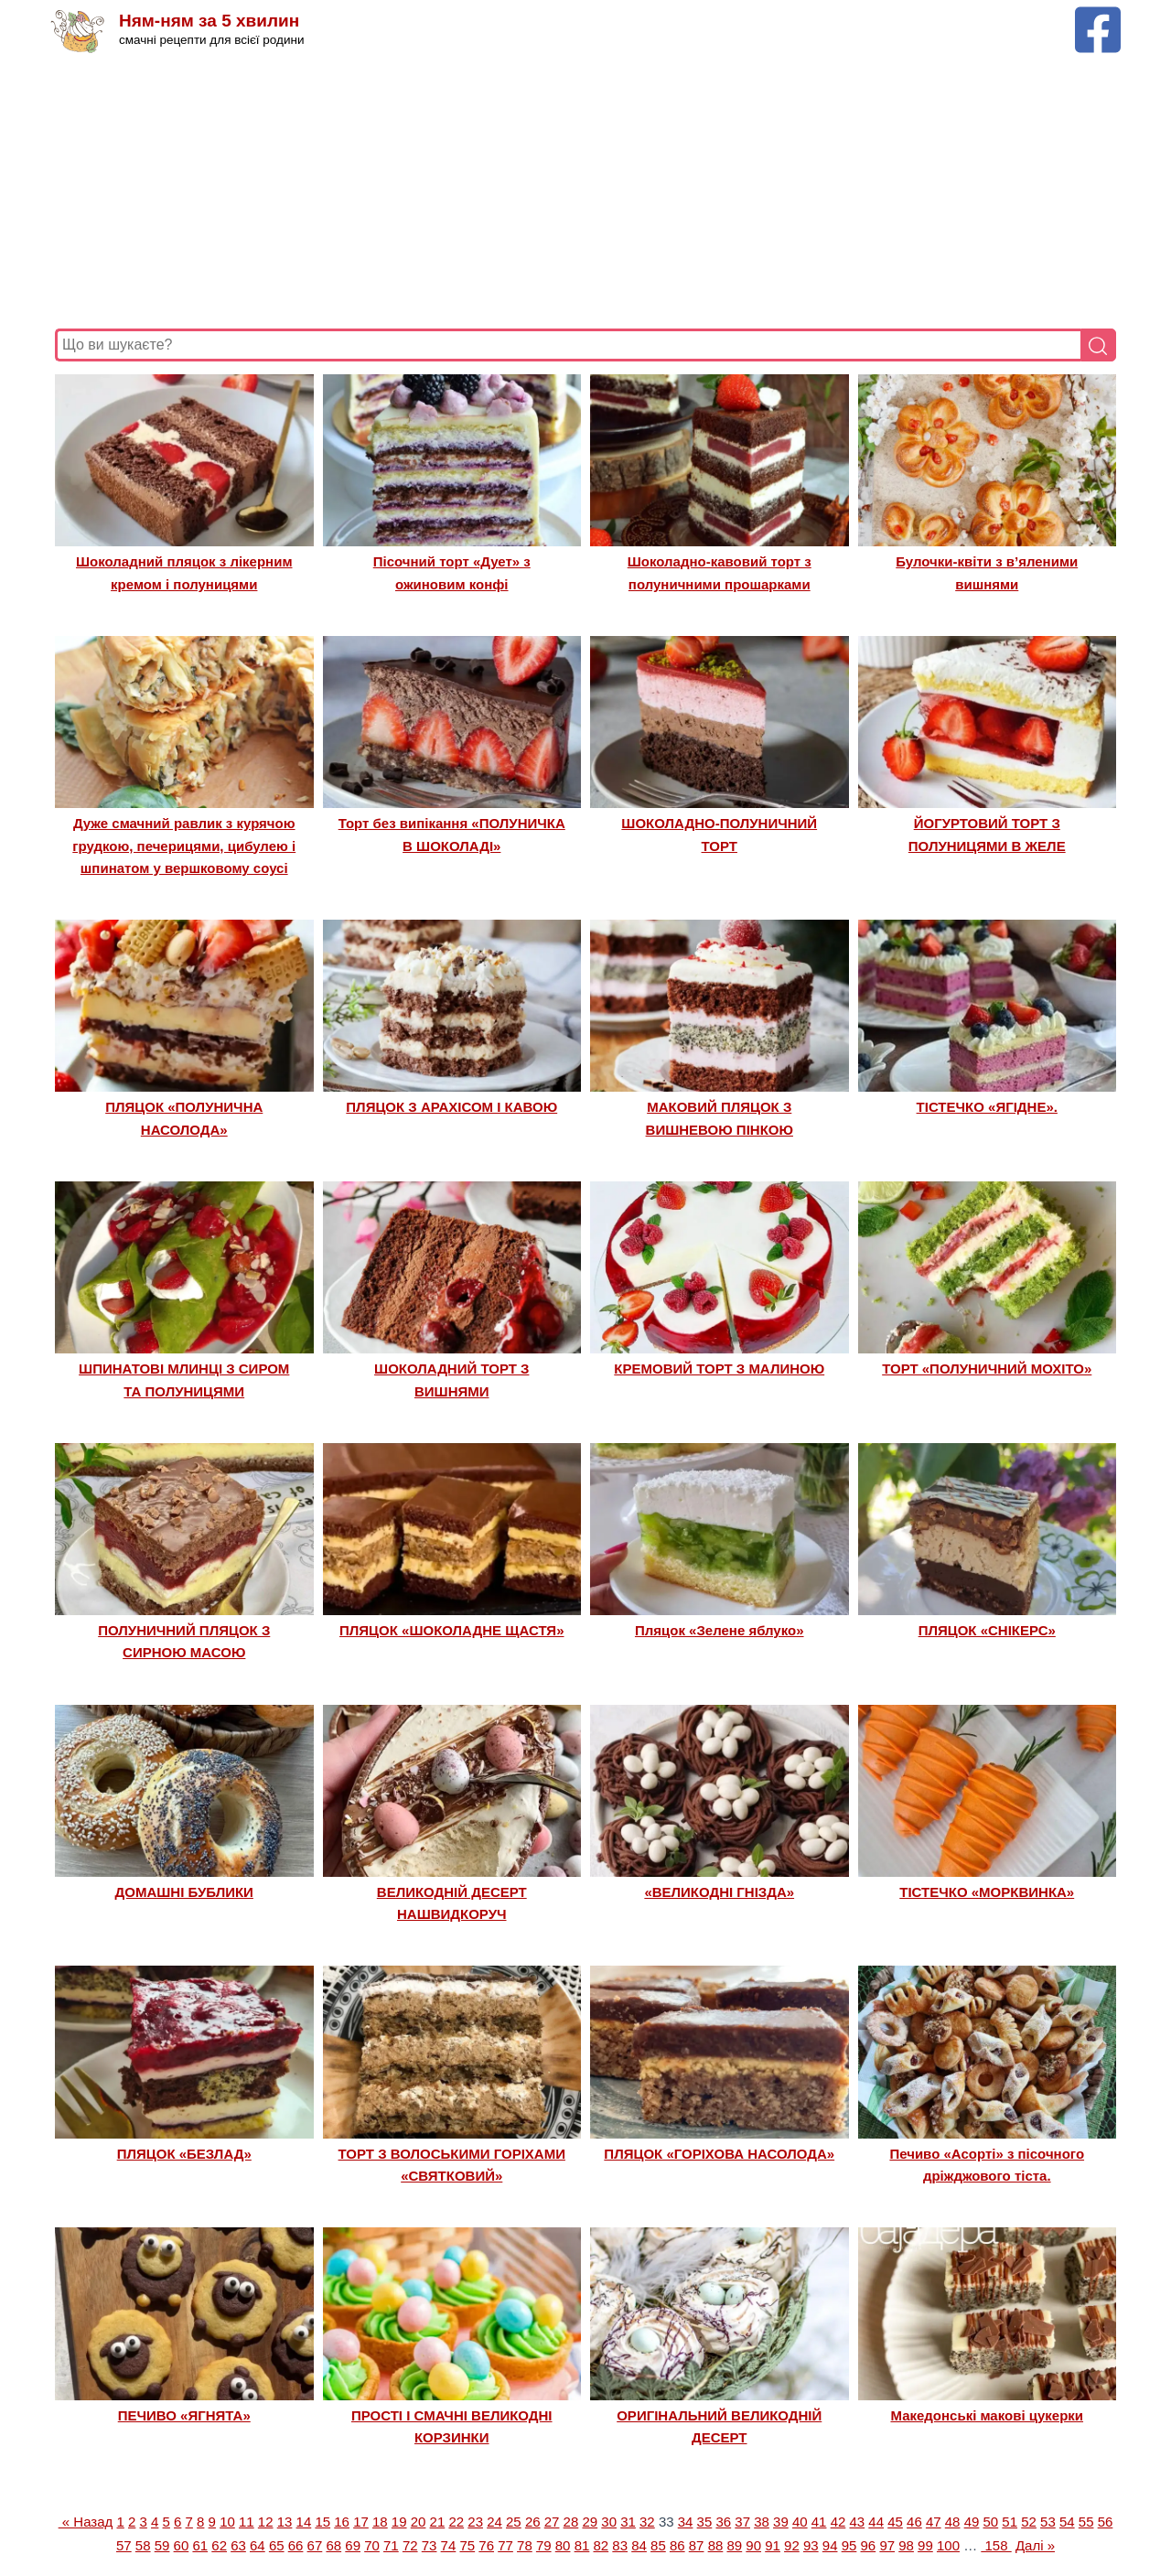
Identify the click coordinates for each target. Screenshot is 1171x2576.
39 (781, 2521)
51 (1009, 2521)
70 (372, 2545)
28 (571, 2521)
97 (887, 2545)
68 (333, 2545)
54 (1067, 2521)
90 (753, 2545)
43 (857, 2521)
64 (257, 2545)
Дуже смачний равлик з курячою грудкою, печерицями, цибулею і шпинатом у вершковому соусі (183, 845)
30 (609, 2521)
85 (658, 2545)
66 (296, 2545)
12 (266, 2521)
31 (628, 2521)
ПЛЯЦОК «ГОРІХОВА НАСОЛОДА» (719, 2153)
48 (953, 2521)
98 (906, 2545)
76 (486, 2545)
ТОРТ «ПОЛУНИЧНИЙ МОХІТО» (986, 1368)
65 (277, 2545)
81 (582, 2545)
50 (991, 2521)
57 (124, 2545)
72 (410, 2545)
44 (876, 2521)
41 (819, 2521)
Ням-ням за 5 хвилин (209, 20)
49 (972, 2521)
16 (341, 2521)
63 (238, 2545)
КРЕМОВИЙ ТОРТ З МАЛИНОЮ (719, 1368)
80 (563, 2545)
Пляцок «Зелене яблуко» (719, 1630)
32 (647, 2521)
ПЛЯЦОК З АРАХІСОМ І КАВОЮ (451, 1107)
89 (735, 2545)
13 (285, 2521)
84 (639, 2545)
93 (811, 2545)
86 (677, 2545)
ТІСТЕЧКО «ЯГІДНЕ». (987, 1107)
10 (227, 2521)
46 (914, 2521)
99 (925, 2545)
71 (391, 2545)
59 (162, 2545)
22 (456, 2521)
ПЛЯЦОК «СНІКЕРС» (987, 1630)
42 (838, 2521)
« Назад (86, 2521)
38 (761, 2521)
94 (830, 2545)
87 (696, 2545)
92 (792, 2545)
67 (315, 2545)
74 (449, 2545)
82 (600, 2545)
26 (533, 2521)
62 (219, 2545)
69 (352, 2545)
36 (723, 2521)
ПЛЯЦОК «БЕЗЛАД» (184, 2153)
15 (322, 2521)
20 (418, 2521)
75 (467, 2545)
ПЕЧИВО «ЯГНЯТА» (184, 2415)
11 (246, 2521)
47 (933, 2521)
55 (1086, 2521)
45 (895, 2521)
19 (399, 2521)
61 (200, 2545)
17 (361, 2521)
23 (475, 2521)
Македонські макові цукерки (986, 2415)
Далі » (1035, 2545)
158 (996, 2545)
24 (494, 2521)
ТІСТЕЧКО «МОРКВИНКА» (986, 1892)
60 (181, 2545)
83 (620, 2545)
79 (544, 2545)
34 (685, 2521)
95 (849, 2545)
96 (868, 2545)
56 (1105, 2521)
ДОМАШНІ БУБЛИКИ (184, 1892)
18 (380, 2521)
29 (589, 2521)
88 (716, 2545)
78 (524, 2545)
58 (143, 2545)
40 (800, 2521)
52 (1029, 2521)
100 (948, 2545)
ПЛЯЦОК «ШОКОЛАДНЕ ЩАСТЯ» (451, 1630)
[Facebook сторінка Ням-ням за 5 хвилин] (1098, 15)
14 (304, 2521)
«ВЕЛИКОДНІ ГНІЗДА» (719, 1892)
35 (705, 2521)
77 (505, 2545)
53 (1048, 2521)
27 (552, 2521)
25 (513, 2521)
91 (772, 2545)
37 (742, 2521)
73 (429, 2545)
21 (438, 2521)
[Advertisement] (585, 191)
